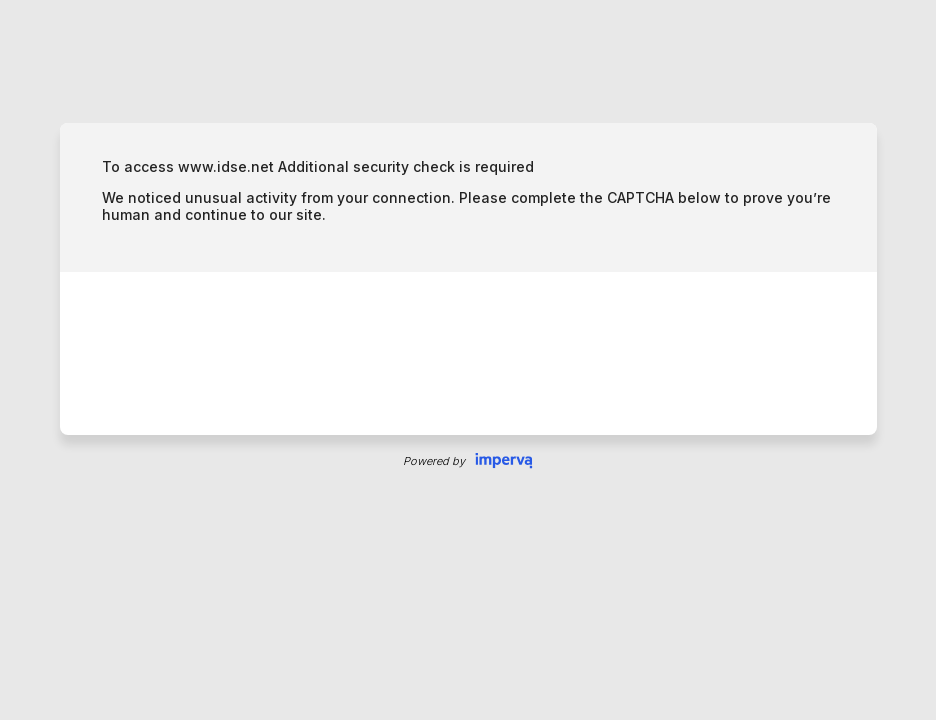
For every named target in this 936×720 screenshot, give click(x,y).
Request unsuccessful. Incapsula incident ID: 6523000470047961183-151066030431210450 (468, 360)
